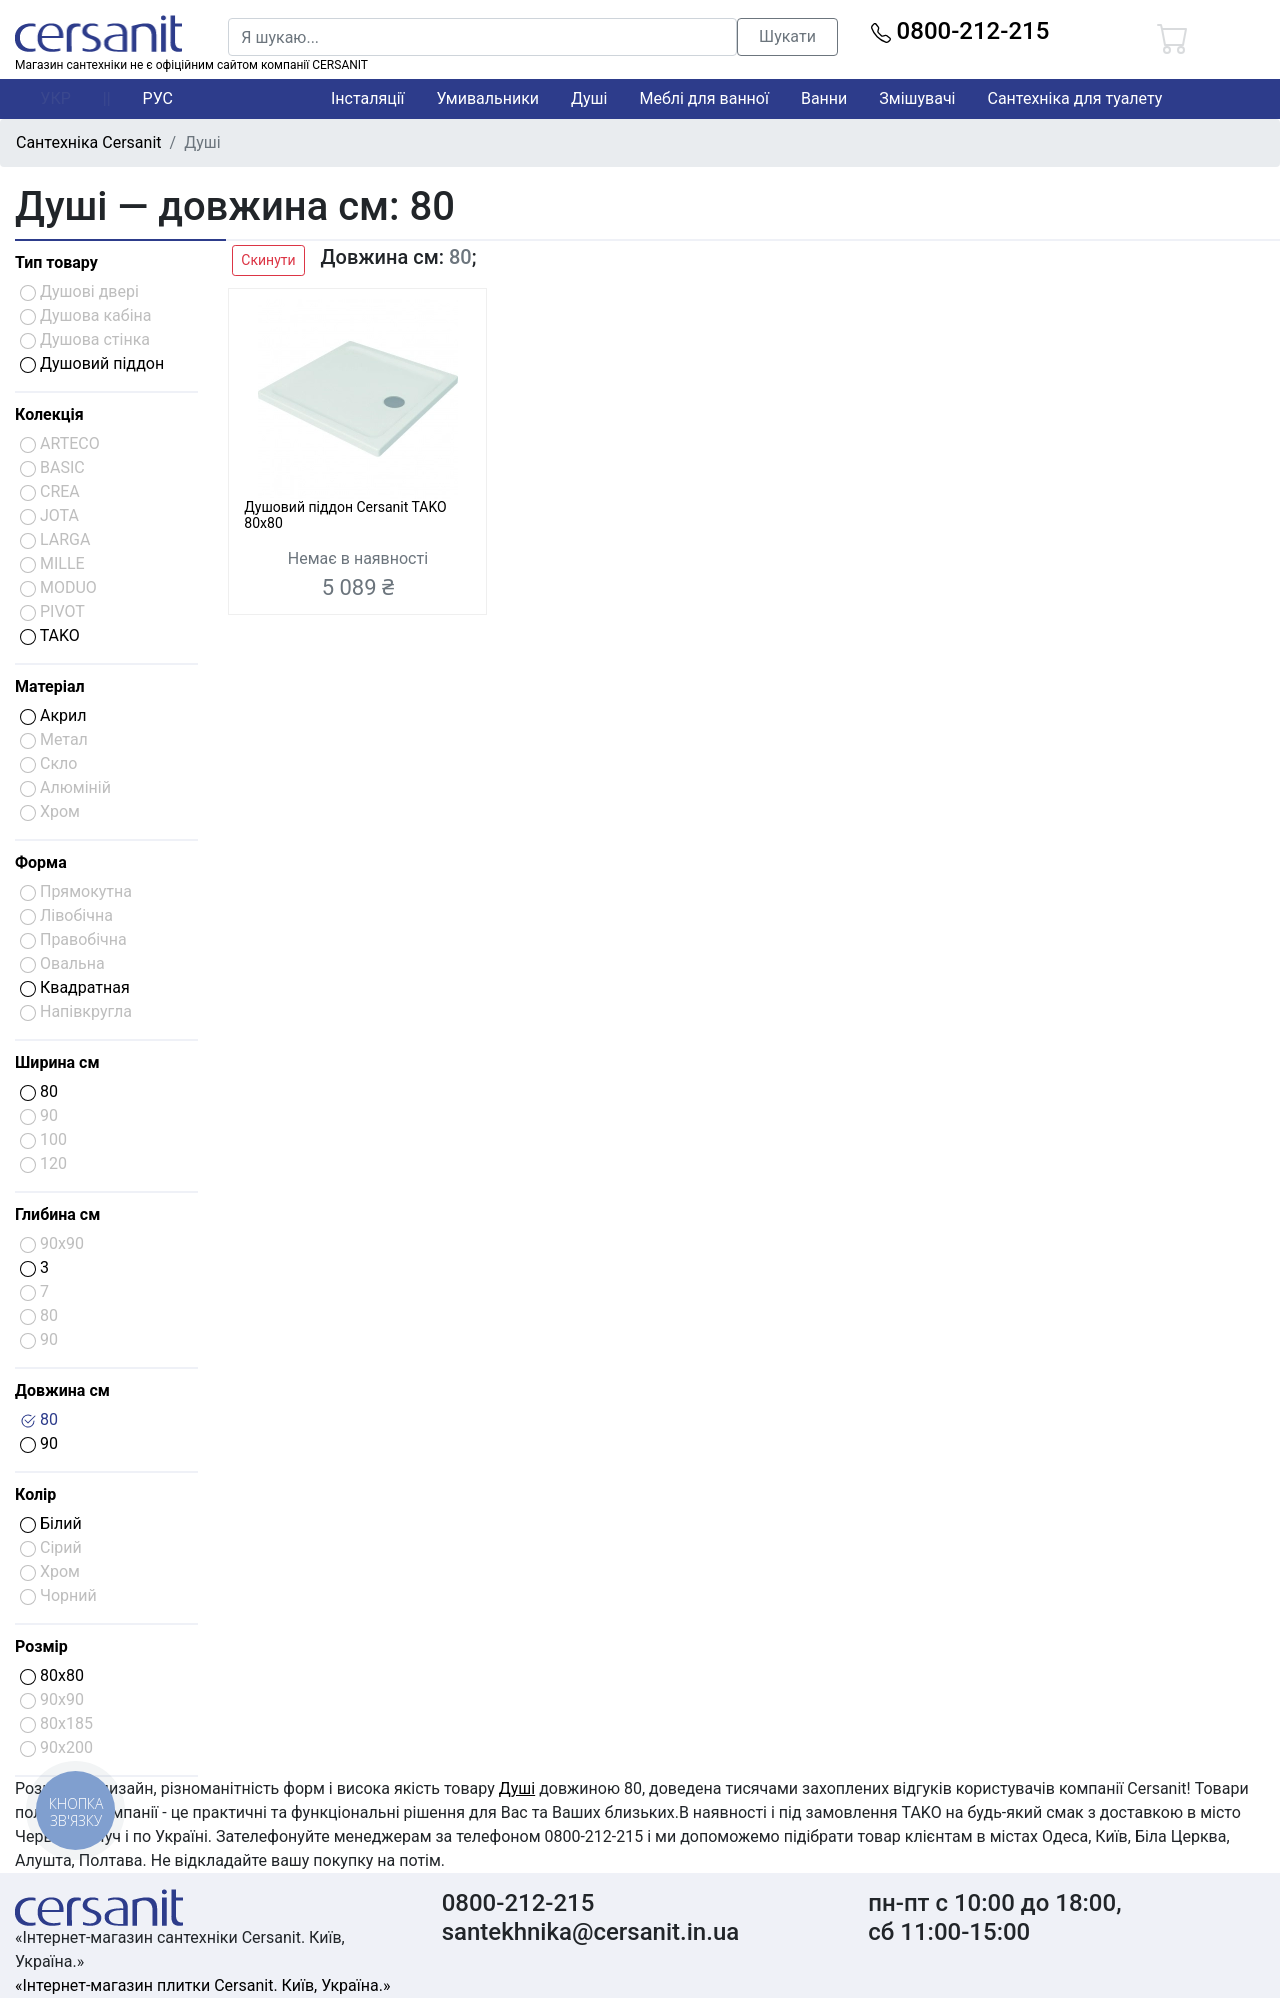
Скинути (268, 260)
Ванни (824, 98)
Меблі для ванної (703, 98)
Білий (51, 1523)
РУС (158, 98)
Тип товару (56, 262)
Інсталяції (368, 98)
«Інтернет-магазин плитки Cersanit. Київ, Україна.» (202, 1985)
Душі (589, 98)
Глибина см (57, 1214)
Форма (41, 862)
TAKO (50, 635)
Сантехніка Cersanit (89, 142)
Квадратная (75, 987)
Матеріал (50, 686)
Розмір (41, 1646)
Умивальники (488, 98)
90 (39, 1443)
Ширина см (57, 1062)
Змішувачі (917, 98)
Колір (35, 1494)
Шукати (787, 36)
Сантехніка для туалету (1075, 98)
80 (39, 1091)
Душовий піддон (92, 363)
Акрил (53, 715)
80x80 (52, 1675)
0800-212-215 (960, 31)
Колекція (49, 414)
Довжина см (62, 1390)
